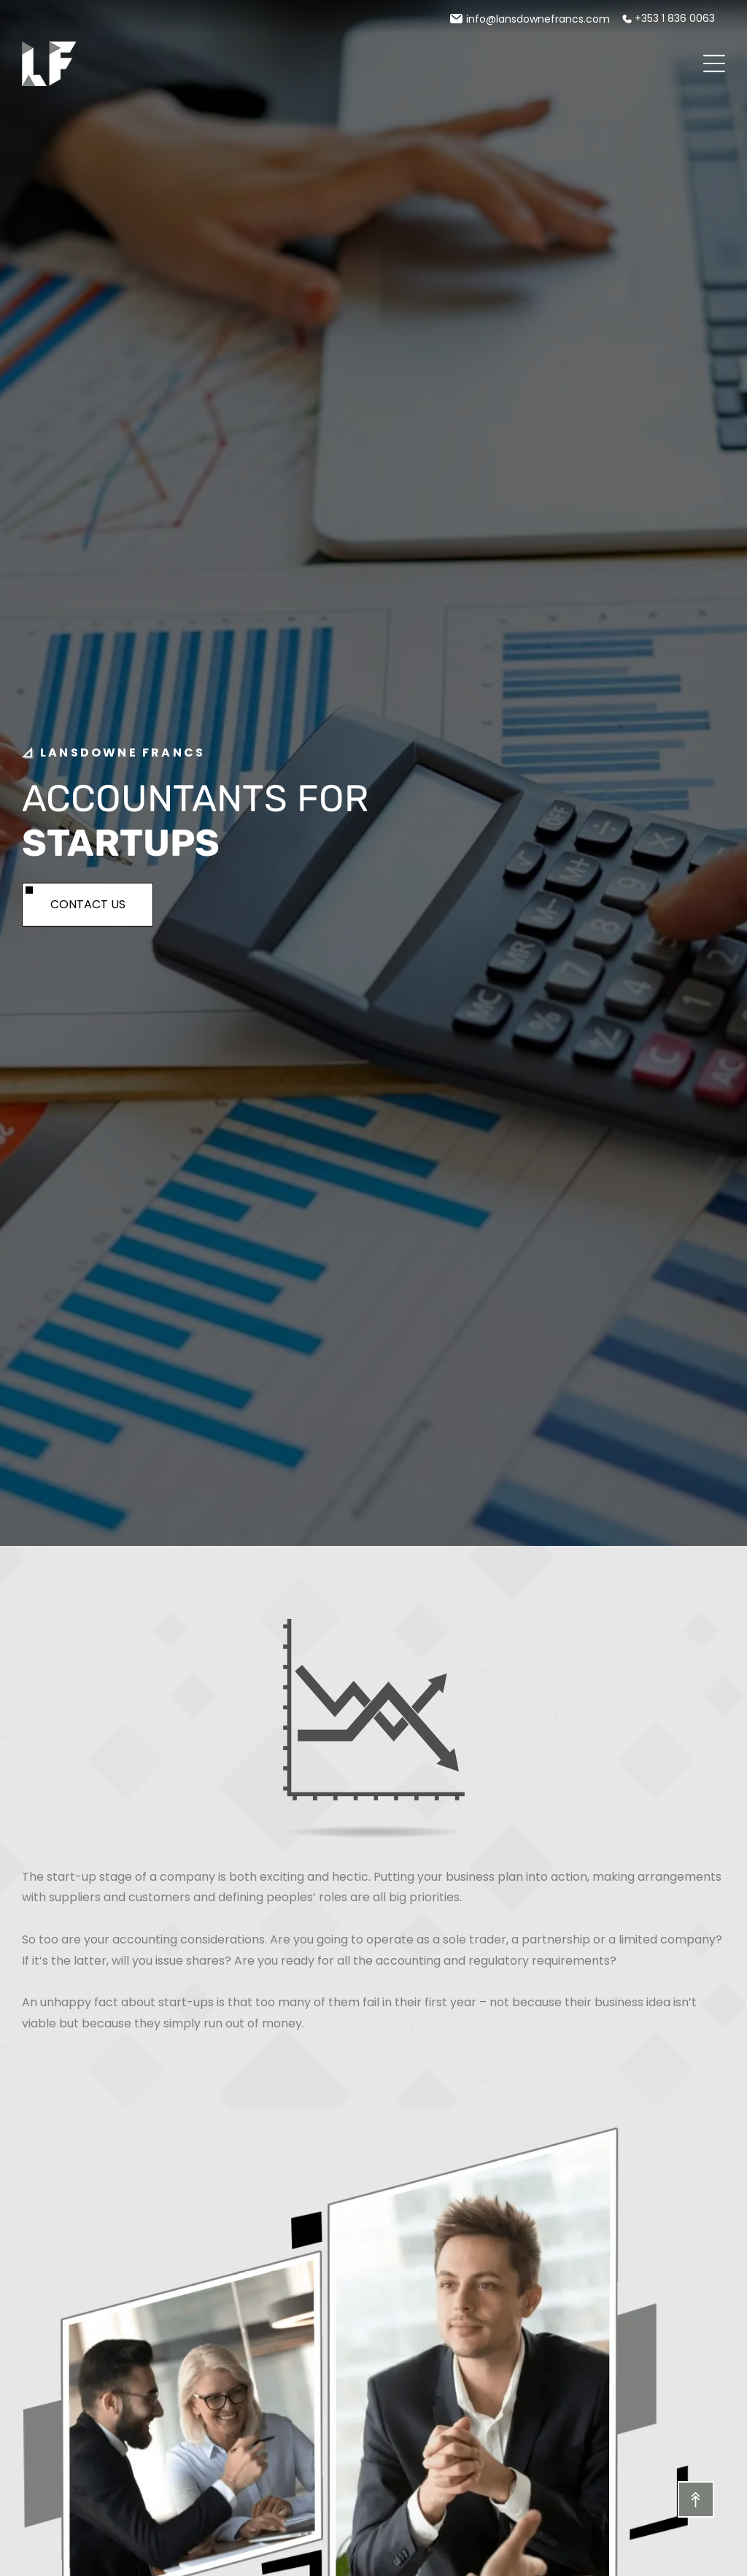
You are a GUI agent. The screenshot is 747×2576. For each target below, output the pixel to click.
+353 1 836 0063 (675, 18)
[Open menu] (714, 63)
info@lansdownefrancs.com (538, 19)
